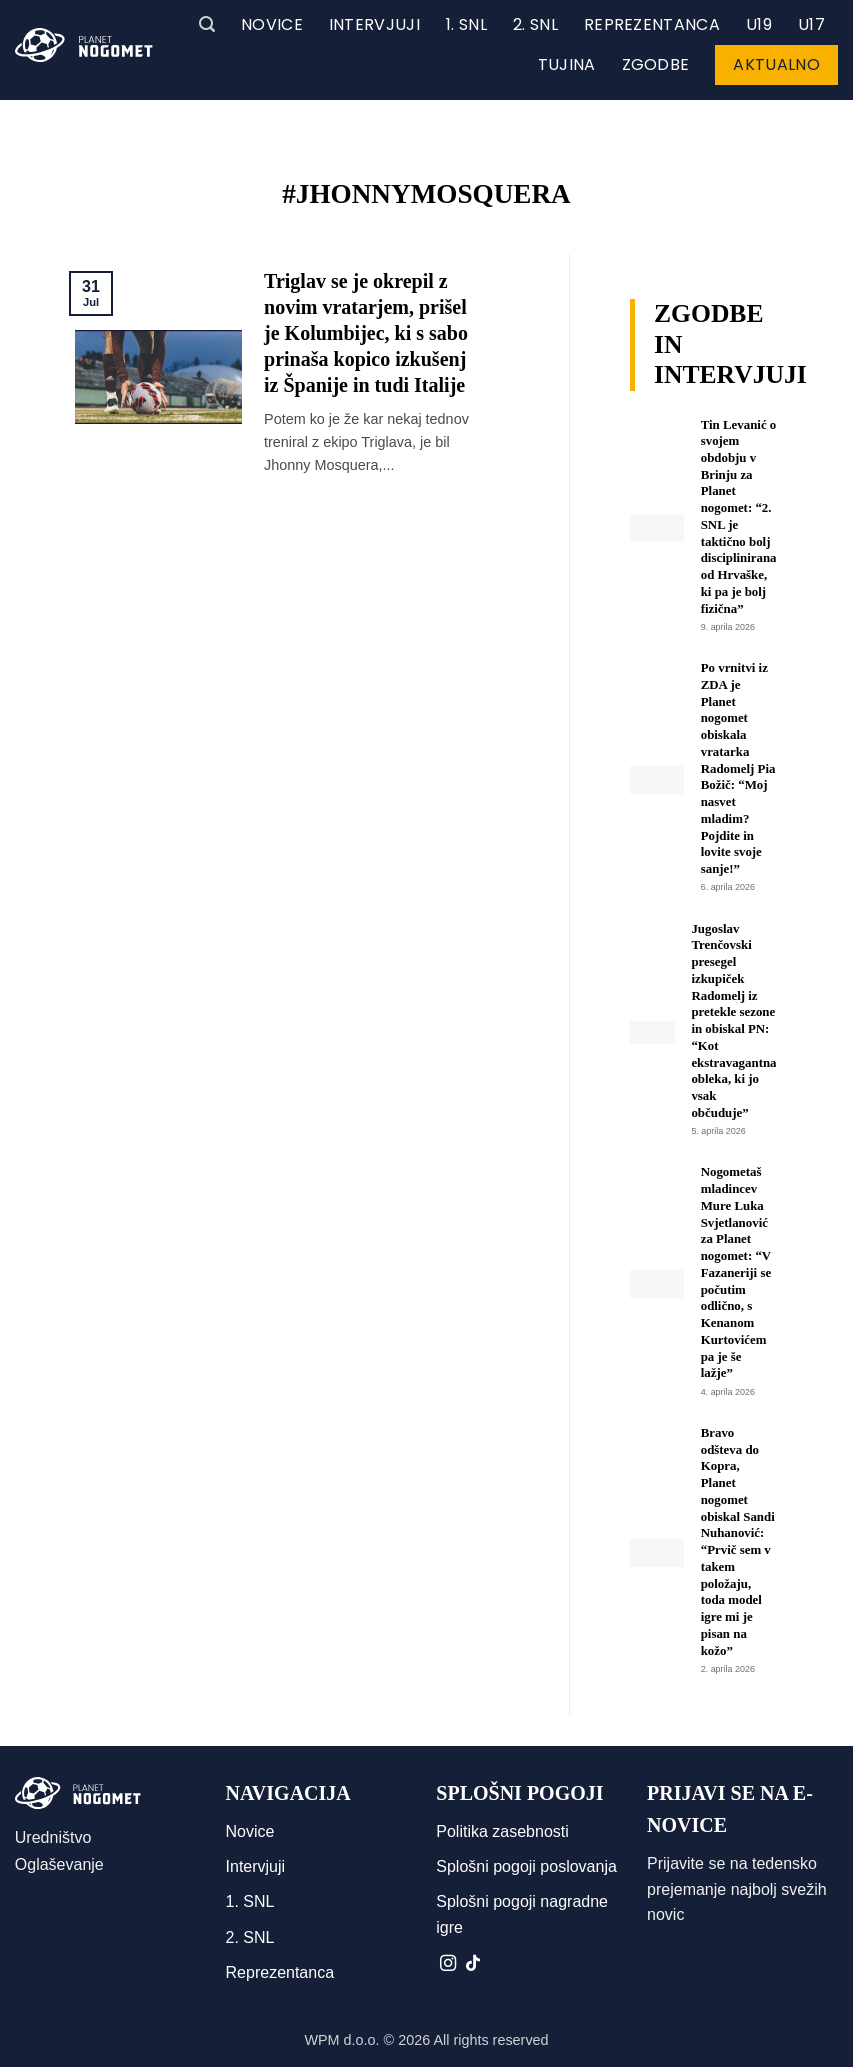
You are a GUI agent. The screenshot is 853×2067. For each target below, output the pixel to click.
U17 (811, 24)
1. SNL (466, 24)
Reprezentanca (652, 24)
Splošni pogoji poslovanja (526, 1866)
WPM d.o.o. (341, 2040)
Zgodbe (656, 64)
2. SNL (535, 24)
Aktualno (776, 64)
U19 (759, 24)
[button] (207, 24)
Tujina (567, 64)
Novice (272, 24)
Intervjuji (374, 24)
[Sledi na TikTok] (473, 1964)
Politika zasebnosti (502, 1831)
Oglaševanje (59, 1864)
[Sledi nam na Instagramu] (448, 1964)
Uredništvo (53, 1837)
